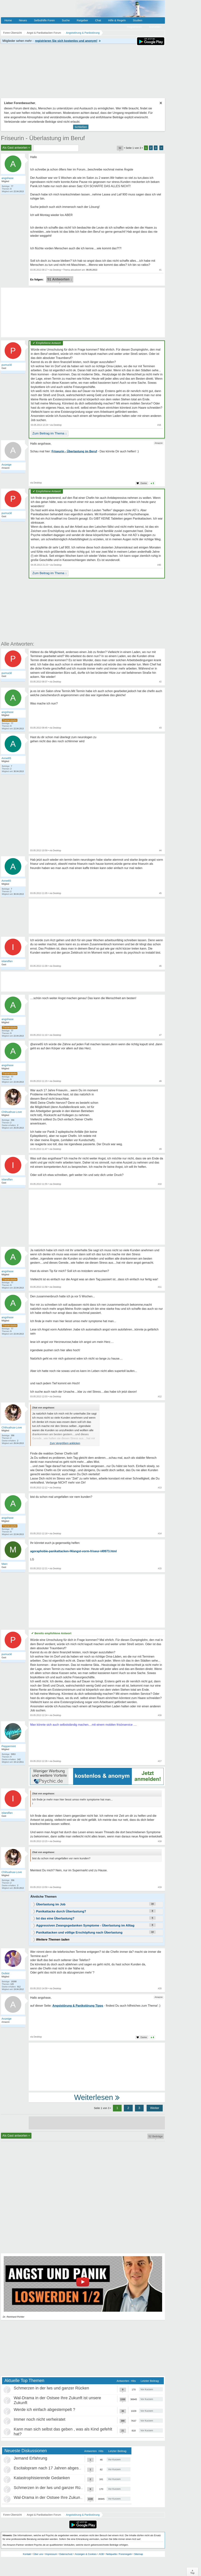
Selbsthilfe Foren (44, 20)
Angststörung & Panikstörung (83, 2514)
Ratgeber (82, 20)
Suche (66, 20)
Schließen (81, 126)
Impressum (51, 2554)
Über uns (38, 2554)
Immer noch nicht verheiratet (39, 2419)
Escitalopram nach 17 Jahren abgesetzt (49, 2468)
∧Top (192, 2571)
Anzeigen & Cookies (85, 2554)
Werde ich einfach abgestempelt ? (44, 2409)
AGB (101, 2554)
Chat (98, 20)
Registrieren (134, 26)
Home (8, 20)
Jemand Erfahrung (30, 2458)
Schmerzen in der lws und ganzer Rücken (51, 2388)
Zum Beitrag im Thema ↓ (49, 433)
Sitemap (138, 2554)
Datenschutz (66, 2554)
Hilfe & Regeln (117, 20)
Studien (137, 20)
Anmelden (155, 26)
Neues (23, 20)
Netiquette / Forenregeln (119, 2554)
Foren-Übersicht (12, 2514)
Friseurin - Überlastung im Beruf (43, 138)
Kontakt (27, 2554)
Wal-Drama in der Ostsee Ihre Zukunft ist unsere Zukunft (65, 2497)
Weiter (154, 2108)
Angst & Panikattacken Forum (44, 2514)
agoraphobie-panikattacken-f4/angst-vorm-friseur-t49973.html (73, 1551)
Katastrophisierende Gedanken (42, 2477)
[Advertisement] (96, 1218)
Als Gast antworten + (16, 147)
